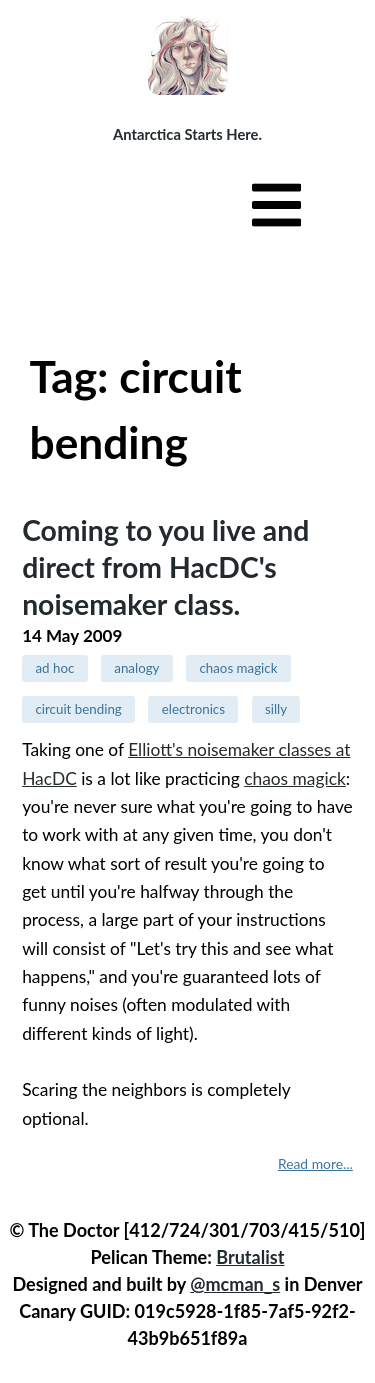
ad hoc (54, 668)
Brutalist (250, 1257)
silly (276, 709)
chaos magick (238, 668)
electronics (193, 709)
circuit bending (78, 709)
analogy (136, 668)
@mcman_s (235, 1284)
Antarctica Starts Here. (187, 134)
